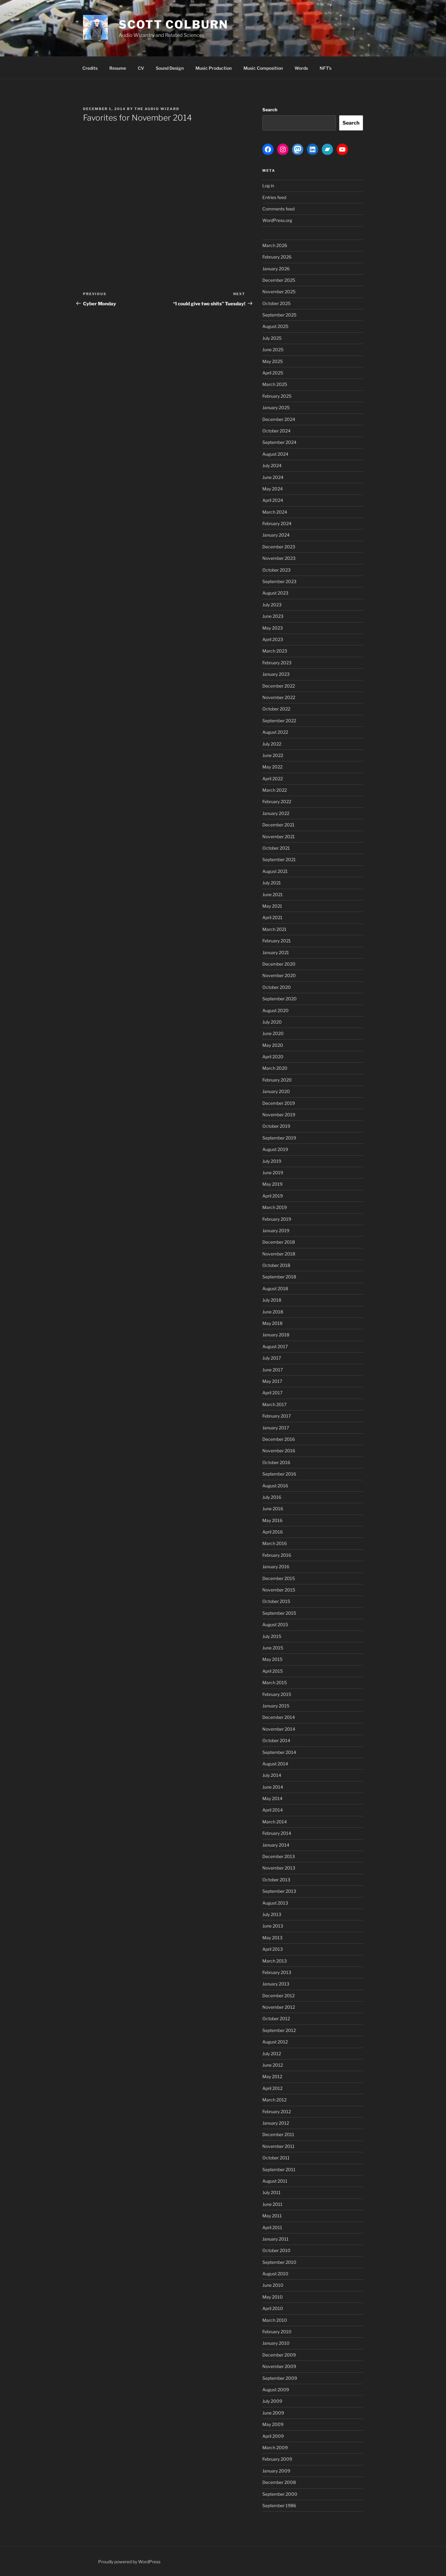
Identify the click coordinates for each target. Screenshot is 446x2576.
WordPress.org (277, 220)
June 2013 (272, 1925)
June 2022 (272, 755)
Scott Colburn (173, 24)
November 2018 (278, 1253)
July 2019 (271, 1161)
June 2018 (272, 1311)
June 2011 (272, 2204)
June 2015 (272, 1647)
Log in (268, 185)
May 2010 (272, 2296)
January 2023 (276, 674)
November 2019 (278, 1114)
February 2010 (276, 2331)
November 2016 (278, 1450)
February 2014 (276, 1833)
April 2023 (272, 639)
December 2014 (278, 1717)
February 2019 (276, 1219)
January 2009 (276, 2470)
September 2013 (279, 1891)
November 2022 (278, 697)
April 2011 (272, 2227)
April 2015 (272, 1671)
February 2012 (276, 2111)
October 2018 (276, 1265)
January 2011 (275, 2239)
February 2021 (276, 940)
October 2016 (276, 1462)
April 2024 (272, 500)
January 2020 (276, 1091)
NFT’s (325, 68)
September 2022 (279, 720)
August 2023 (275, 592)
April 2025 (272, 372)
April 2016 (272, 1531)
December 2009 (279, 2354)
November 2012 (278, 2007)
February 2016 (276, 1555)
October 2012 (276, 2018)
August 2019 (275, 1149)
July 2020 (272, 1022)
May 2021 (272, 906)
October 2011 (276, 2157)
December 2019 (278, 1103)
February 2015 (276, 1694)
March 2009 (275, 2447)
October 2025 (276, 303)
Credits (90, 68)
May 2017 (272, 1381)
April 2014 (272, 1809)
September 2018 (279, 1276)
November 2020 (279, 975)
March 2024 (274, 512)
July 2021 (271, 882)
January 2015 (275, 1705)
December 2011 (278, 2134)
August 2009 (275, 2389)
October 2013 (276, 1879)
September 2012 (279, 2030)
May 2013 (272, 1937)
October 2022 (276, 708)
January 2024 (276, 535)
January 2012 (275, 2123)
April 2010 (272, 2308)
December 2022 (278, 685)
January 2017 (275, 1427)
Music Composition (263, 68)
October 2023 (276, 570)
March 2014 (274, 1821)
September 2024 (279, 442)
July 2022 (271, 743)
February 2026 (276, 256)
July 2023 (272, 604)
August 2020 (275, 1010)
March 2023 (274, 650)
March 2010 (274, 2320)
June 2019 (272, 1172)
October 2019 (276, 1126)
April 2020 (272, 1056)
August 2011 (274, 2181)
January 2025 (276, 407)
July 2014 (271, 1775)
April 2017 (272, 1392)
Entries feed (274, 197)
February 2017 (276, 1416)
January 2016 (275, 1566)
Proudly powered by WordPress (129, 2561)
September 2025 (279, 314)
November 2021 (278, 836)
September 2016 (279, 1473)
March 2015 (274, 1682)
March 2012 (274, 2099)
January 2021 (275, 952)
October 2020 (276, 987)
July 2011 (271, 2192)
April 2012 (272, 2088)
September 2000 (279, 2494)
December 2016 (278, 1439)
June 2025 (272, 349)
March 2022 (274, 790)
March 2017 (274, 1404)
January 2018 (275, 1334)
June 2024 (272, 477)
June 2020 (273, 1033)
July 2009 (272, 2401)
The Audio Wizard (156, 109)
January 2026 (276, 268)
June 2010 (272, 2285)
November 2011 (278, 2146)
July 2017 (271, 1358)
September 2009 (279, 2378)
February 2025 (276, 396)
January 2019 (275, 1230)
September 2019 (279, 1137)
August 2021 (275, 871)
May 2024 (272, 488)
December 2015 (278, 1578)
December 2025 (278, 280)
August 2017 (275, 1346)
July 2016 (271, 1497)
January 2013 (275, 1983)
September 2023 (279, 581)
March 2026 (274, 245)
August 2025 (275, 326)
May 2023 (272, 628)
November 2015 (278, 1589)
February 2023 (276, 662)
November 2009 (279, 2366)
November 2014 (278, 1729)
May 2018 (272, 1323)
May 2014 (272, 1798)
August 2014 (275, 1763)
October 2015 (276, 1601)
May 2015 (272, 1659)
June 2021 (272, 894)
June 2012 (272, 2065)
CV (141, 68)
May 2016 (272, 1520)
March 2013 (274, 1960)
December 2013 (278, 1856)
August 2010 (275, 2273)
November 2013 (278, 1867)
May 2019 (272, 1184)
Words (301, 68)
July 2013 (271, 1914)
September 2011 (278, 2169)
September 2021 (279, 859)
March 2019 (274, 1207)
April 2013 (272, 1949)
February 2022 (276, 801)
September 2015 (279, 1613)
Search (269, 109)
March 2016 (274, 1543)
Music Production (213, 68)
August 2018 (275, 1288)
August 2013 (275, 1902)
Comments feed (278, 208)
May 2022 (272, 766)
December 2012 (278, 1995)
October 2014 (276, 1740)
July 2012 (271, 2053)
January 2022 (275, 813)
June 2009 (273, 2412)
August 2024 (275, 454)
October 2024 (276, 430)
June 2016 (272, 1508)
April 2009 (273, 2436)
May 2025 (272, 361)
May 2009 (272, 2424)
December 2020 (278, 964)
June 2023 (272, 616)
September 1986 (279, 2505)
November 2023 (278, 558)
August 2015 (275, 1624)
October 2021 (276, 848)
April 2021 (272, 917)
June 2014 (272, 1787)
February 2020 (277, 1079)
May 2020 (272, 1045)
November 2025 (278, 291)
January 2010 (276, 2343)
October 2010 (276, 2250)
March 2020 (274, 1068)
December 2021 (278, 824)
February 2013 (276, 1972)
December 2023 (278, 546)
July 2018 (271, 1300)
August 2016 (275, 1485)
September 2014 (279, 1752)
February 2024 (276, 523)
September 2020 (279, 998)
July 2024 (272, 465)
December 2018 (278, 1242)
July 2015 (271, 1636)
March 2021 (274, 929)
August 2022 (275, 732)
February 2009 (277, 2459)
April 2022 (272, 778)
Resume (117, 68)
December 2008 (279, 2482)
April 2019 (272, 1195)
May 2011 (272, 2215)
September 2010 (279, 2262)
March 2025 (274, 384)
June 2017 (272, 1369)
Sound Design (170, 68)
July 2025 (272, 338)
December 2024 (278, 419)
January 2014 (275, 1845)
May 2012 (272, 2076)
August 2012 (275, 2041)
